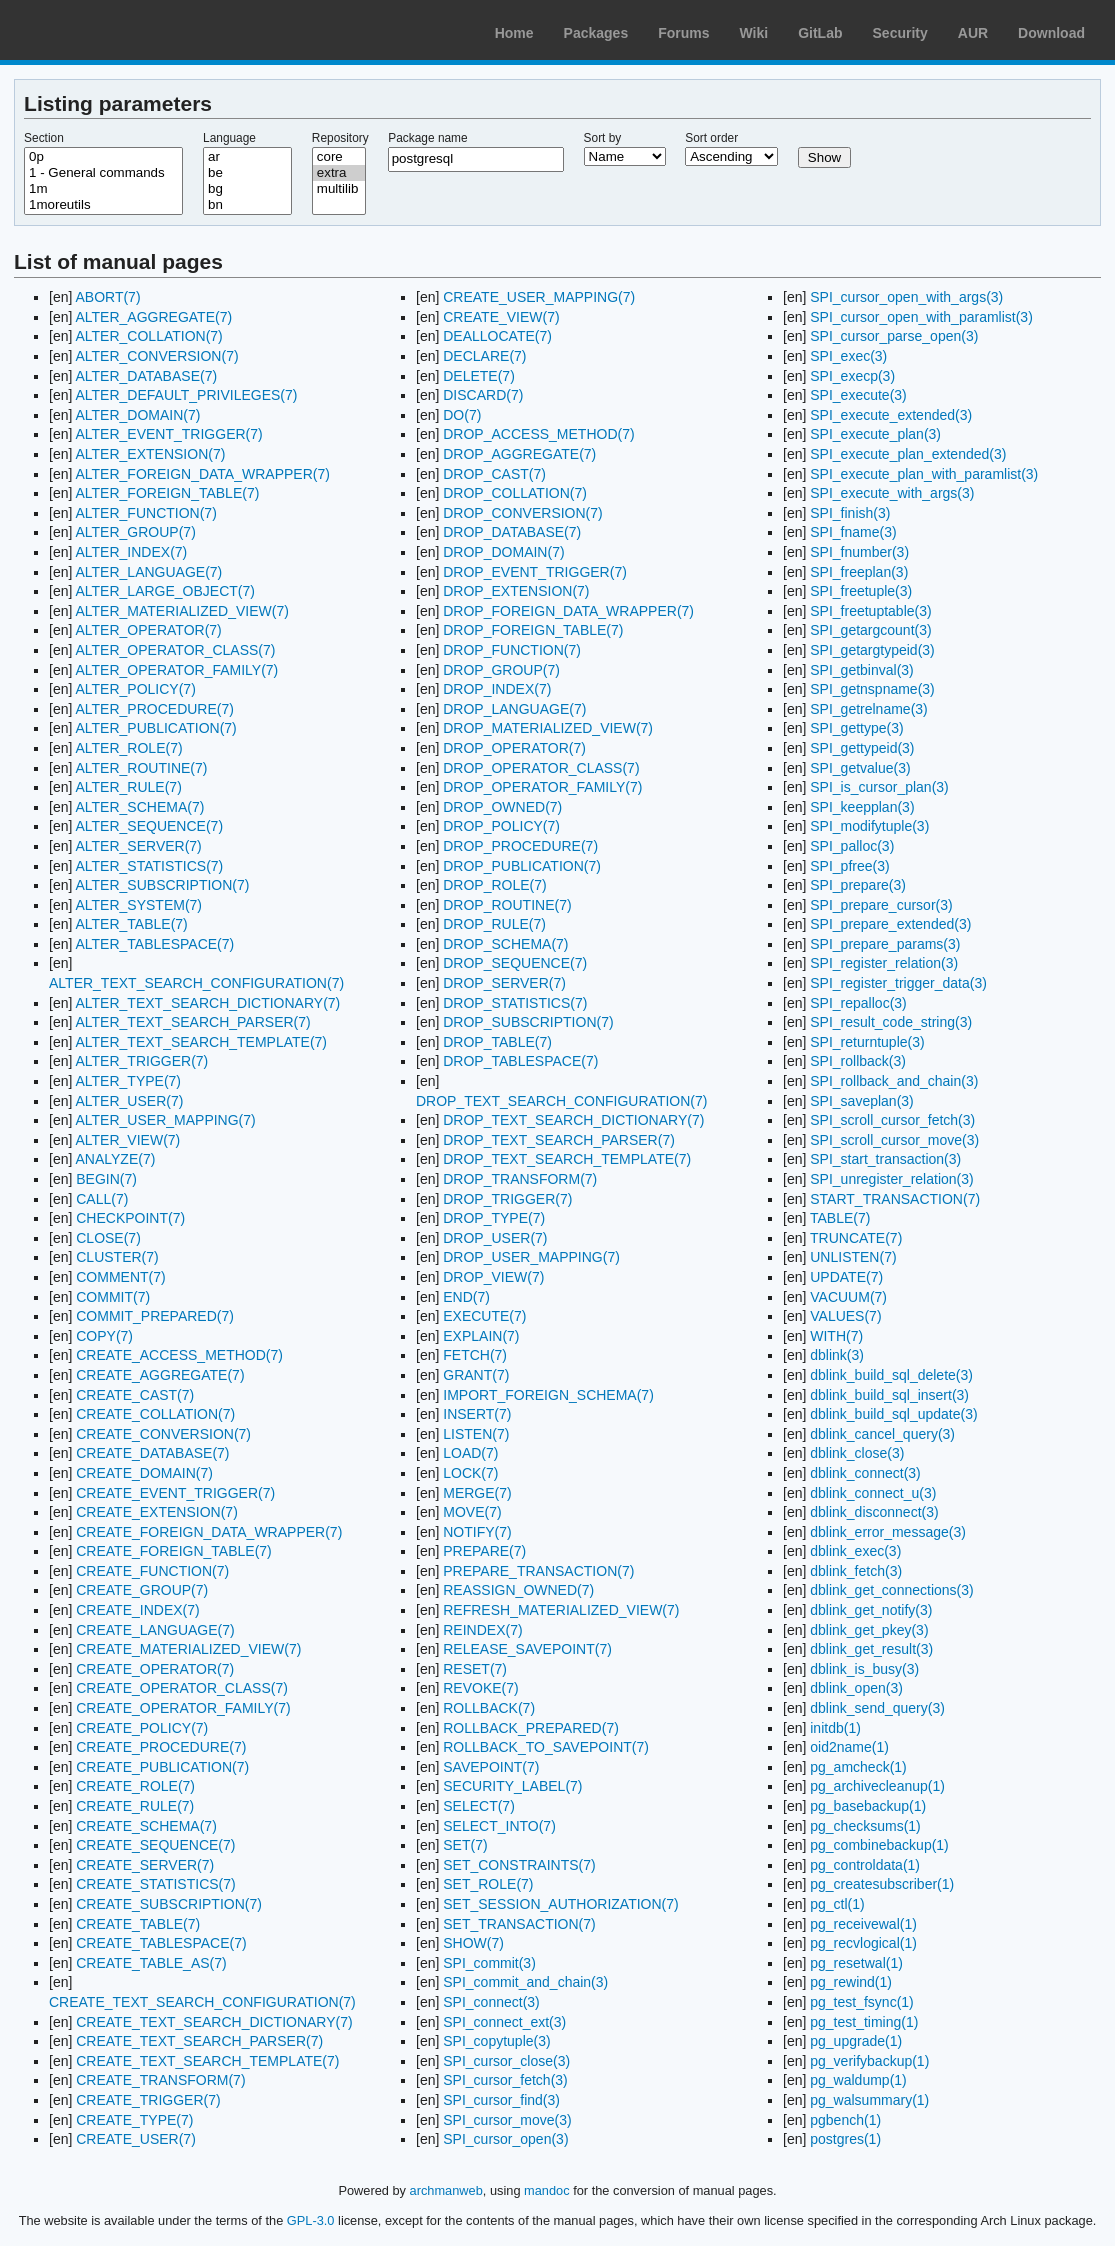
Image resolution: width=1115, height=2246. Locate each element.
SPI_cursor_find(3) (501, 2100)
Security (900, 33)
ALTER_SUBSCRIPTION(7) (162, 885)
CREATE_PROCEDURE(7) (161, 1747)
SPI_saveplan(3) (862, 1101)
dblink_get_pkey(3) (869, 1630)
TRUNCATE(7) (856, 1238)
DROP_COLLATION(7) (515, 493)
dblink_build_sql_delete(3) (891, 1375)
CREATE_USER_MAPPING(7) (539, 297)
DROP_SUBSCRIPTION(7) (528, 1022)
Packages (596, 33)
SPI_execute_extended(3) (891, 415)
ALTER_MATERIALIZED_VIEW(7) (181, 611)
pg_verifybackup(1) (869, 2061)
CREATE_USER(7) (136, 2139)
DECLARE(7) (484, 356)
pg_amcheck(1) (858, 1767)
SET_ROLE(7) (488, 1884)
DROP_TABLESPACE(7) (520, 1061)
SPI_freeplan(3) (859, 572)
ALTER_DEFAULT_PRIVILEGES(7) (186, 395)
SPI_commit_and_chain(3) (525, 1982)
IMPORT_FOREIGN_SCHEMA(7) (548, 1395)
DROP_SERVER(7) (504, 983)
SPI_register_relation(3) (884, 963)
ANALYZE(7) (115, 1159)
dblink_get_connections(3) (891, 1590)
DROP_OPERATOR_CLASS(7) (541, 768)
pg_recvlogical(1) (863, 1943)
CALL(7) (102, 1199)
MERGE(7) (477, 1493)
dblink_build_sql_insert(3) (889, 1395)
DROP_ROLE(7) (494, 885)
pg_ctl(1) (837, 1904)
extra (339, 173)
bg (247, 189)
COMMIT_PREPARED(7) (155, 1316)
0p (103, 157)
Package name (427, 138)
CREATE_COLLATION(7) (155, 1414)
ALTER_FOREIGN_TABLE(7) (167, 493)
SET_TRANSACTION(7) (519, 1924)
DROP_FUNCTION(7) (512, 650)
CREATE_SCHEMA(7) (146, 1826)
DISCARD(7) (483, 395)
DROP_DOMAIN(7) (503, 552)
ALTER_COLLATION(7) (148, 336)
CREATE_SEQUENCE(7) (155, 1845)
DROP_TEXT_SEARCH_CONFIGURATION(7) (561, 1101)
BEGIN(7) (106, 1179)
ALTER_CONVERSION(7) (156, 356)
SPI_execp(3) (852, 376)
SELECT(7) (479, 1806)
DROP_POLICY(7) (501, 826)
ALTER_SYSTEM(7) (138, 905)
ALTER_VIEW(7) (127, 1140)
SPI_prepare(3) (858, 885)
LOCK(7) (470, 1473)
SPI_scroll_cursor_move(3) (894, 1140)
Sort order (711, 138)
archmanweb (446, 2190)
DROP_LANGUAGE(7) (514, 709)
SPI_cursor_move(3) (507, 2120)
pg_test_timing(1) (864, 2022)
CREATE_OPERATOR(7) (155, 1669)
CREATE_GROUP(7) (142, 1590)
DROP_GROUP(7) (501, 670)
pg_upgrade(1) (856, 2041)
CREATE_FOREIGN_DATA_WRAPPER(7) (209, 1532)
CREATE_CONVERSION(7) (163, 1434)
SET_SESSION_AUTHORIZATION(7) (560, 1904)
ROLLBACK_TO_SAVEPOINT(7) (546, 1747)
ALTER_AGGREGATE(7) (153, 317)
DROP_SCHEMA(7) (505, 944)
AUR (973, 33)
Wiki (754, 33)
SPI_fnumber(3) (859, 552)
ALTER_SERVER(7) (138, 846)
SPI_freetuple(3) (861, 591)
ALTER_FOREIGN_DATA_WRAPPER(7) (202, 474)
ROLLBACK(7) (489, 1708)
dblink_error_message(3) (888, 1532)
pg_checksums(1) (865, 1826)
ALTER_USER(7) (129, 1101)
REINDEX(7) (482, 1630)
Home (514, 33)
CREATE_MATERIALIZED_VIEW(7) (188, 1649)
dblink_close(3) (857, 1453)
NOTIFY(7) (477, 1532)
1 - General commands (103, 173)
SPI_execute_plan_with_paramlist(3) (924, 474)
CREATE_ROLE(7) (135, 1786)
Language (229, 138)
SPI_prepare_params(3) (885, 944)
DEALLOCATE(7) (497, 336)
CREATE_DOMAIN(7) (144, 1473)
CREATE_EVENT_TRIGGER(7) (175, 1493)
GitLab (820, 33)
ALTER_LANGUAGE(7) (148, 572)
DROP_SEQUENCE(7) (515, 963)
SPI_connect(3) (491, 2002)
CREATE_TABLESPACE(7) (161, 1943)
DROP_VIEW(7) (493, 1277)
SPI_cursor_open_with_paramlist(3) (921, 317)
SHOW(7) (473, 1943)
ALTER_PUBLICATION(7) (155, 728)
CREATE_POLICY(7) (142, 1728)
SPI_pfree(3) (849, 866)
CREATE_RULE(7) (135, 1806)
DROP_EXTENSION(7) (516, 591)
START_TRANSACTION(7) (895, 1199)
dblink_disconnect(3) (874, 1512)
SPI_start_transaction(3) (885, 1159)
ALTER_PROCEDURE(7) (154, 709)
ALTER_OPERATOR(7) (148, 630)
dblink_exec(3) (855, 1551)
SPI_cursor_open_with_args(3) (906, 297)
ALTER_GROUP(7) (135, 532)
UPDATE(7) (846, 1277)
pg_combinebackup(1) (879, 1845)
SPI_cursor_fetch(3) (505, 2080)
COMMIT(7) (113, 1297)
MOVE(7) (472, 1512)
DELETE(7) (479, 376)
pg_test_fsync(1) (862, 2002)
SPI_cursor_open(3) (505, 2139)
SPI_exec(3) (848, 356)
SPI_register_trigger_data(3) (898, 983)
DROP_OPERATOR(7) (514, 748)
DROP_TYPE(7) (494, 1218)
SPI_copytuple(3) (496, 2041)
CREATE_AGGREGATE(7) (160, 1375)
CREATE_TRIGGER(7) (148, 2100)
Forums (683, 33)
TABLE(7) (840, 1218)
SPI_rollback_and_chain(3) (894, 1081)
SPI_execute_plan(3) (875, 434)
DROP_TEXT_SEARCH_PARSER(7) (559, 1140)
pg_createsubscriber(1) (882, 1884)
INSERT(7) (477, 1414)
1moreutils (103, 205)
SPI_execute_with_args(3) (892, 493)
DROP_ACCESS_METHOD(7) (538, 434)
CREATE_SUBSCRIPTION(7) (169, 1904)
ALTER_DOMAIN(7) (137, 415)
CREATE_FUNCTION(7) (152, 1571)
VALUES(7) (845, 1316)
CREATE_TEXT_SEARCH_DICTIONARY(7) (214, 2022)
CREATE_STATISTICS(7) (155, 1884)
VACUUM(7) (848, 1297)
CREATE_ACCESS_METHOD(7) (179, 1355)
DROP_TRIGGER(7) (507, 1199)
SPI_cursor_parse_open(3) (894, 336)
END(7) (466, 1297)
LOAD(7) (470, 1453)
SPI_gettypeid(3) (862, 748)
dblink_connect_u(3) (873, 1493)
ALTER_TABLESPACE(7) (154, 944)
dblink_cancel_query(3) (882, 1434)
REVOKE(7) (480, 1688)
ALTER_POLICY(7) (135, 689)
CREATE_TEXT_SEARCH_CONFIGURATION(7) (202, 2002)
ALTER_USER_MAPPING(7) (165, 1120)
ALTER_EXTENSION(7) (150, 454)
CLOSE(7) (108, 1238)
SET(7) (465, 1845)
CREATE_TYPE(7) (134, 2120)
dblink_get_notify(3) (871, 1610)
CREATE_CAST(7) (135, 1395)
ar (247, 157)
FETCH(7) (475, 1355)
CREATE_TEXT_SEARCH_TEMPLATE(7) (207, 2061)
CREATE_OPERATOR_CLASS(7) (182, 1688)
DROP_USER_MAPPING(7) (531, 1257)
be (247, 173)
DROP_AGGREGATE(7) (519, 454)
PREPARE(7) (484, 1551)
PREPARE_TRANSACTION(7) (538, 1571)
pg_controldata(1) (865, 1865)
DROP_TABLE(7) (497, 1042)
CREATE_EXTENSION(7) (157, 1512)
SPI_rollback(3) (858, 1061)
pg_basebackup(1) (868, 1806)
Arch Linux (110, 30)
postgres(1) (845, 2139)
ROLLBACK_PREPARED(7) (531, 1728)
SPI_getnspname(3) (872, 689)
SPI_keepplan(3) (862, 807)
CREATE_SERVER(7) (145, 1865)
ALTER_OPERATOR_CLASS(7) (175, 650)
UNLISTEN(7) (853, 1257)
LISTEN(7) (476, 1434)
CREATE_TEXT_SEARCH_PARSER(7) (199, 2041)
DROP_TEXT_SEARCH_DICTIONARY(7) (573, 1120)
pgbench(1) (845, 2120)
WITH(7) (836, 1336)
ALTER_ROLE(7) (128, 748)
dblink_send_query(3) (877, 1708)
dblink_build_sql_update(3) (893, 1414)
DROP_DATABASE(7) (512, 532)
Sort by (603, 138)
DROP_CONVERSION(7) (522, 513)
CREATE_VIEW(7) (501, 317)
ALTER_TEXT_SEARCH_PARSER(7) (192, 1022)
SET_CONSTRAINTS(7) (519, 1865)
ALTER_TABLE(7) (131, 924)
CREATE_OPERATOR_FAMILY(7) (183, 1708)
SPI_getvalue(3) (860, 768)
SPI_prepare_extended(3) (890, 924)
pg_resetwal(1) (856, 1963)
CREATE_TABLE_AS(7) (151, 1963)
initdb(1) (835, 1728)
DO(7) (462, 415)
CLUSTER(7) (117, 1257)
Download (1051, 33)
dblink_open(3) (856, 1688)
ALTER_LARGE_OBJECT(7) (164, 591)
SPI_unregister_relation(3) (891, 1179)
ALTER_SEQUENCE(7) (149, 826)
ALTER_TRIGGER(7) (141, 1061)
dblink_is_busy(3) (864, 1669)
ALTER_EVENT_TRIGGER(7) (168, 434)
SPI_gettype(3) (856, 728)
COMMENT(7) (120, 1277)
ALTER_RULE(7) (128, 787)
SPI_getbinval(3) (862, 670)
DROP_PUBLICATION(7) (522, 866)
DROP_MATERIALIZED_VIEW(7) (548, 728)
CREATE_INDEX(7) (137, 1610)
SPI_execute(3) (858, 395)
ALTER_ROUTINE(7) (141, 768)
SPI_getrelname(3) (869, 709)
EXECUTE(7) (484, 1316)
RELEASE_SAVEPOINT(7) (527, 1649)
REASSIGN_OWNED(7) (518, 1590)
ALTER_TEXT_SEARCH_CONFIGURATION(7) (196, 983)
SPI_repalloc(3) (858, 1003)
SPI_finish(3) (850, 513)
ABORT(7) (107, 297)
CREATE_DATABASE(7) (152, 1453)
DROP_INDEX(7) (497, 689)
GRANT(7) (476, 1375)
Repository (340, 138)
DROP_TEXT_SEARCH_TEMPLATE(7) (567, 1159)
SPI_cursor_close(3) (506, 2061)
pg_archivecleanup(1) (877, 1786)
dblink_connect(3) (865, 1473)
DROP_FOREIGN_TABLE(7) (533, 630)
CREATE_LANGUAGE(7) (155, 1630)
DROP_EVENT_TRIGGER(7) (535, 572)
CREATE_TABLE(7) (138, 1924)
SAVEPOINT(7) (491, 1767)
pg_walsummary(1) (869, 2100)
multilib (339, 189)
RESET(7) (475, 1669)
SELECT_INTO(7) (499, 1826)
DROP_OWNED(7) (502, 807)
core (339, 157)
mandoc (547, 2190)
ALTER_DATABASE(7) (146, 376)
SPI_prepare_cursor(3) (881, 905)
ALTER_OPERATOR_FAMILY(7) (176, 670)
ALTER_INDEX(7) (131, 552)
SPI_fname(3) (853, 532)
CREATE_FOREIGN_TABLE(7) (174, 1551)
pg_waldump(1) (858, 2080)
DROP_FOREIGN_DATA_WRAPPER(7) (568, 611)
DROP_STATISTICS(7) (515, 1003)
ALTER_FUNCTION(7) (145, 513)
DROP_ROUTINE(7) (507, 905)
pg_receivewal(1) (863, 1924)
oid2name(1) (849, 1747)
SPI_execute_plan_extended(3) (908, 454)
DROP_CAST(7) (494, 474)
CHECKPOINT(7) (130, 1218)
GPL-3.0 (311, 2220)
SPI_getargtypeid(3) (872, 650)
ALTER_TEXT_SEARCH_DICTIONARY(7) (207, 1003)
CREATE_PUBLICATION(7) (162, 1767)
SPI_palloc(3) (852, 846)
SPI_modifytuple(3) (869, 826)
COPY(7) (104, 1336)
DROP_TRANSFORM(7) (520, 1179)
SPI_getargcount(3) (870, 630)
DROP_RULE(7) (494, 924)
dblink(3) (837, 1355)
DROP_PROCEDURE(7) (520, 846)
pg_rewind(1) (851, 1982)
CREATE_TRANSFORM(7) (160, 2080)
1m (103, 189)
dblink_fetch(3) (856, 1571)
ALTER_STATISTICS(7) (149, 866)
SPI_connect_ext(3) (504, 2022)
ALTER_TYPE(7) (128, 1081)
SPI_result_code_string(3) (891, 1022)
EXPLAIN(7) (481, 1336)
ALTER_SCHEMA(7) (139, 807)
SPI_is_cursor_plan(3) (879, 787)
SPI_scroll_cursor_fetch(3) (892, 1120)
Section (44, 138)
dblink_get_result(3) (871, 1649)
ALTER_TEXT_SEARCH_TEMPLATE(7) (201, 1042)
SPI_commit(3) (489, 1963)
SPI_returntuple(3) (867, 1042)
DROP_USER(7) (495, 1238)
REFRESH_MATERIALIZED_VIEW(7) (561, 1610)
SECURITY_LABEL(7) (512, 1786)
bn (247, 205)
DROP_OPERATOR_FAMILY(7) (542, 787)
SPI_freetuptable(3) (870, 611)
